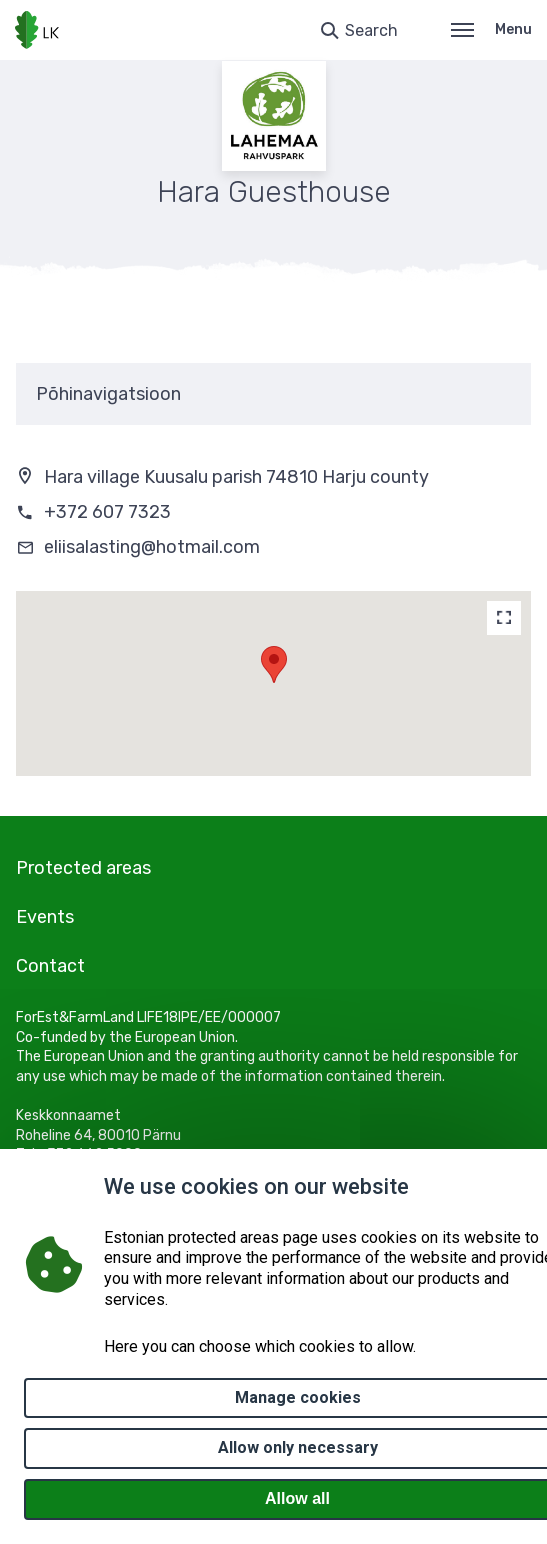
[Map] (504, 618)
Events (45, 917)
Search (371, 30)
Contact (50, 966)
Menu (491, 29)
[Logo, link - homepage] (37, 30)
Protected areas (83, 868)
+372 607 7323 (107, 512)
